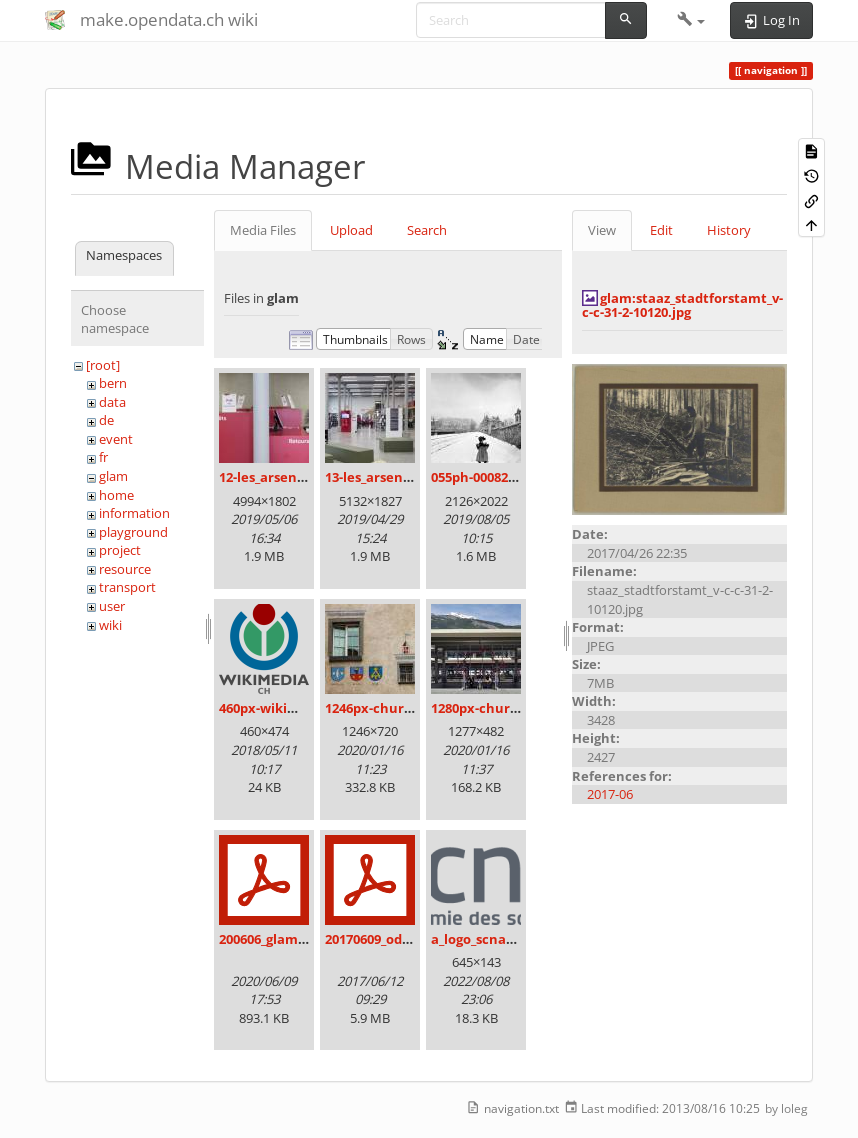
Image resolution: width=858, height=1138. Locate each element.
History (729, 230)
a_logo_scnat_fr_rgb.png (506, 939)
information (134, 513)
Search (427, 230)
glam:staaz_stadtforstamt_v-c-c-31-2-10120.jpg (682, 305)
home (116, 495)
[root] (103, 365)
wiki (110, 625)
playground (133, 532)
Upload (351, 230)
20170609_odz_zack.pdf (396, 939)
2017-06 (610, 794)
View (602, 230)
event (116, 439)
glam (113, 476)
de (106, 420)
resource (125, 569)
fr (103, 457)
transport (127, 587)
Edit (661, 230)
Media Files (263, 230)
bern (113, 383)
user (112, 606)
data (112, 402)
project (120, 550)
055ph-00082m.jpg (487, 477)
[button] (691, 20)
